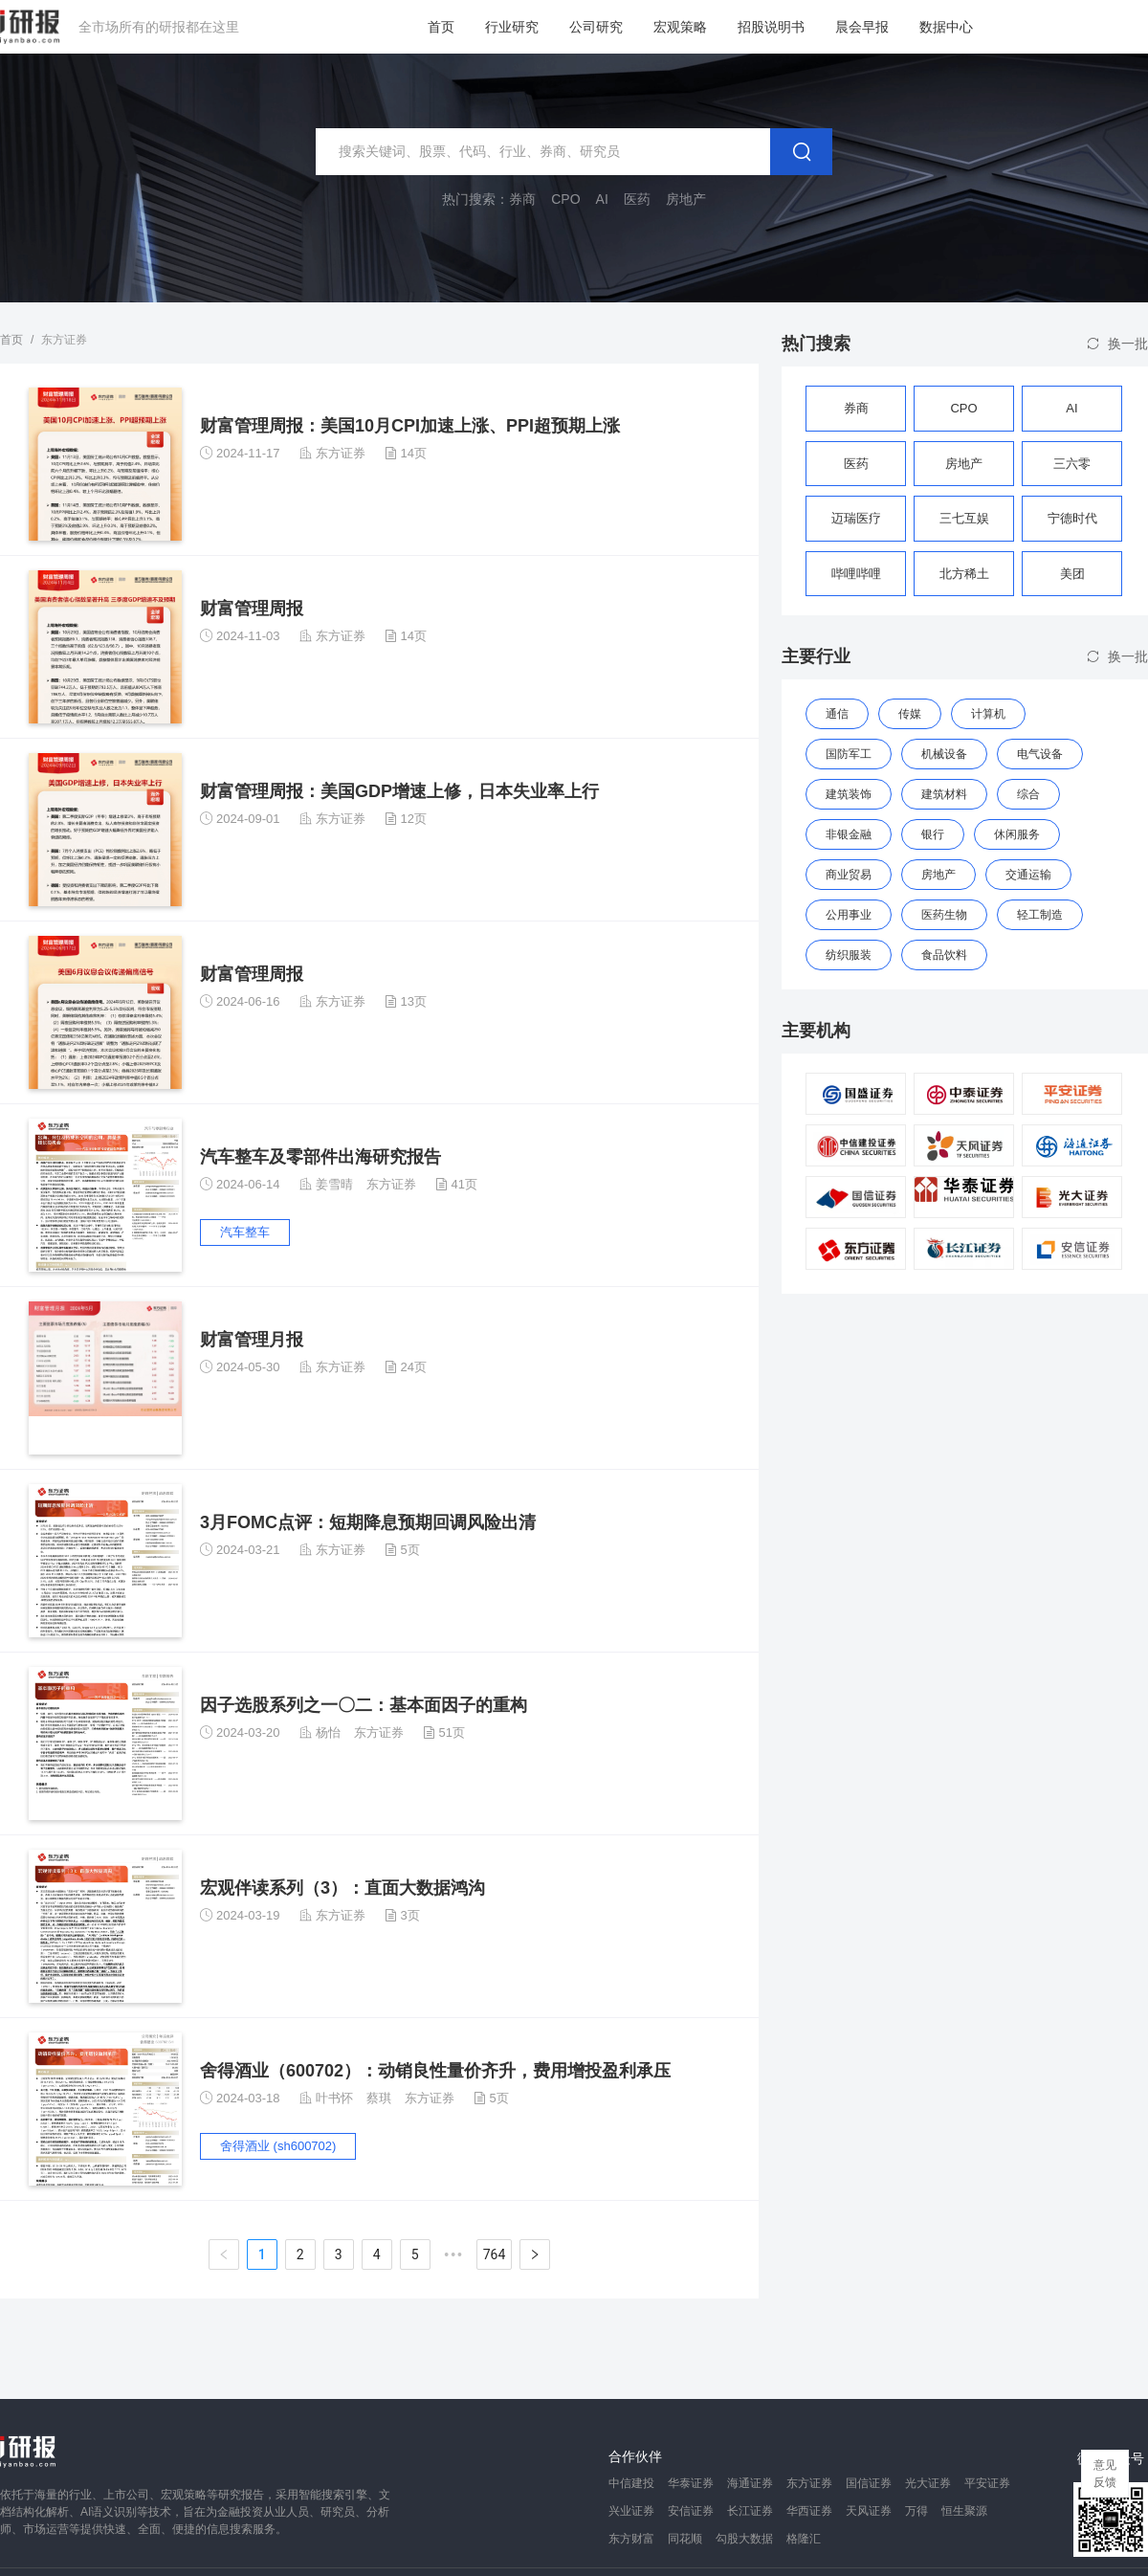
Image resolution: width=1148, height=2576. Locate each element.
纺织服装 (849, 955)
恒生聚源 (964, 2511)
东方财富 (631, 2538)
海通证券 (750, 2483)
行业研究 (512, 26)
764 (494, 2254)
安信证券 (691, 2511)
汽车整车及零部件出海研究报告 (320, 1156)
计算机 (988, 714)
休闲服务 (1017, 834)
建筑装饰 (849, 794)
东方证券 (340, 453)
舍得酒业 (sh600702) (278, 2146)
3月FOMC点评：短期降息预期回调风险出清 (368, 1522)
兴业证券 (631, 2511)
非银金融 (849, 834)
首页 (441, 26)
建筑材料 (944, 794)
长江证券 (750, 2511)
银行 (932, 834)
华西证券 (809, 2511)
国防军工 (849, 754)
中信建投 (631, 2483)
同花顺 (685, 2538)
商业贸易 (849, 874)
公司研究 (596, 26)
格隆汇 (803, 2538)
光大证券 (928, 2483)
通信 (837, 714)
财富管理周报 (251, 608)
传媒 (909, 714)
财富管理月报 (251, 1339)
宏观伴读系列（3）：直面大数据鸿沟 (342, 1888)
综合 (1028, 794)
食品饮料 (944, 955)
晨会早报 (862, 26)
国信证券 (869, 2483)
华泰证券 (691, 2483)
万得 (916, 2511)
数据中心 (946, 26)
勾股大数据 (744, 2538)
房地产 (938, 874)
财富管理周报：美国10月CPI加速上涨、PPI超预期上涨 (410, 425)
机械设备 (944, 754)
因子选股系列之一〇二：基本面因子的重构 (363, 1705)
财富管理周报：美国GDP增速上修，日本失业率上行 (399, 791)
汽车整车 (245, 1232)
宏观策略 (680, 26)
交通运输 (1028, 874)
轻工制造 (1040, 915)
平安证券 (987, 2483)
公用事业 (849, 915)
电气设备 (1040, 754)
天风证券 (869, 2511)
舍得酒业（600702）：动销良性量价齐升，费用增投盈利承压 (435, 2070)
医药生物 (944, 915)
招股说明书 (771, 26)
